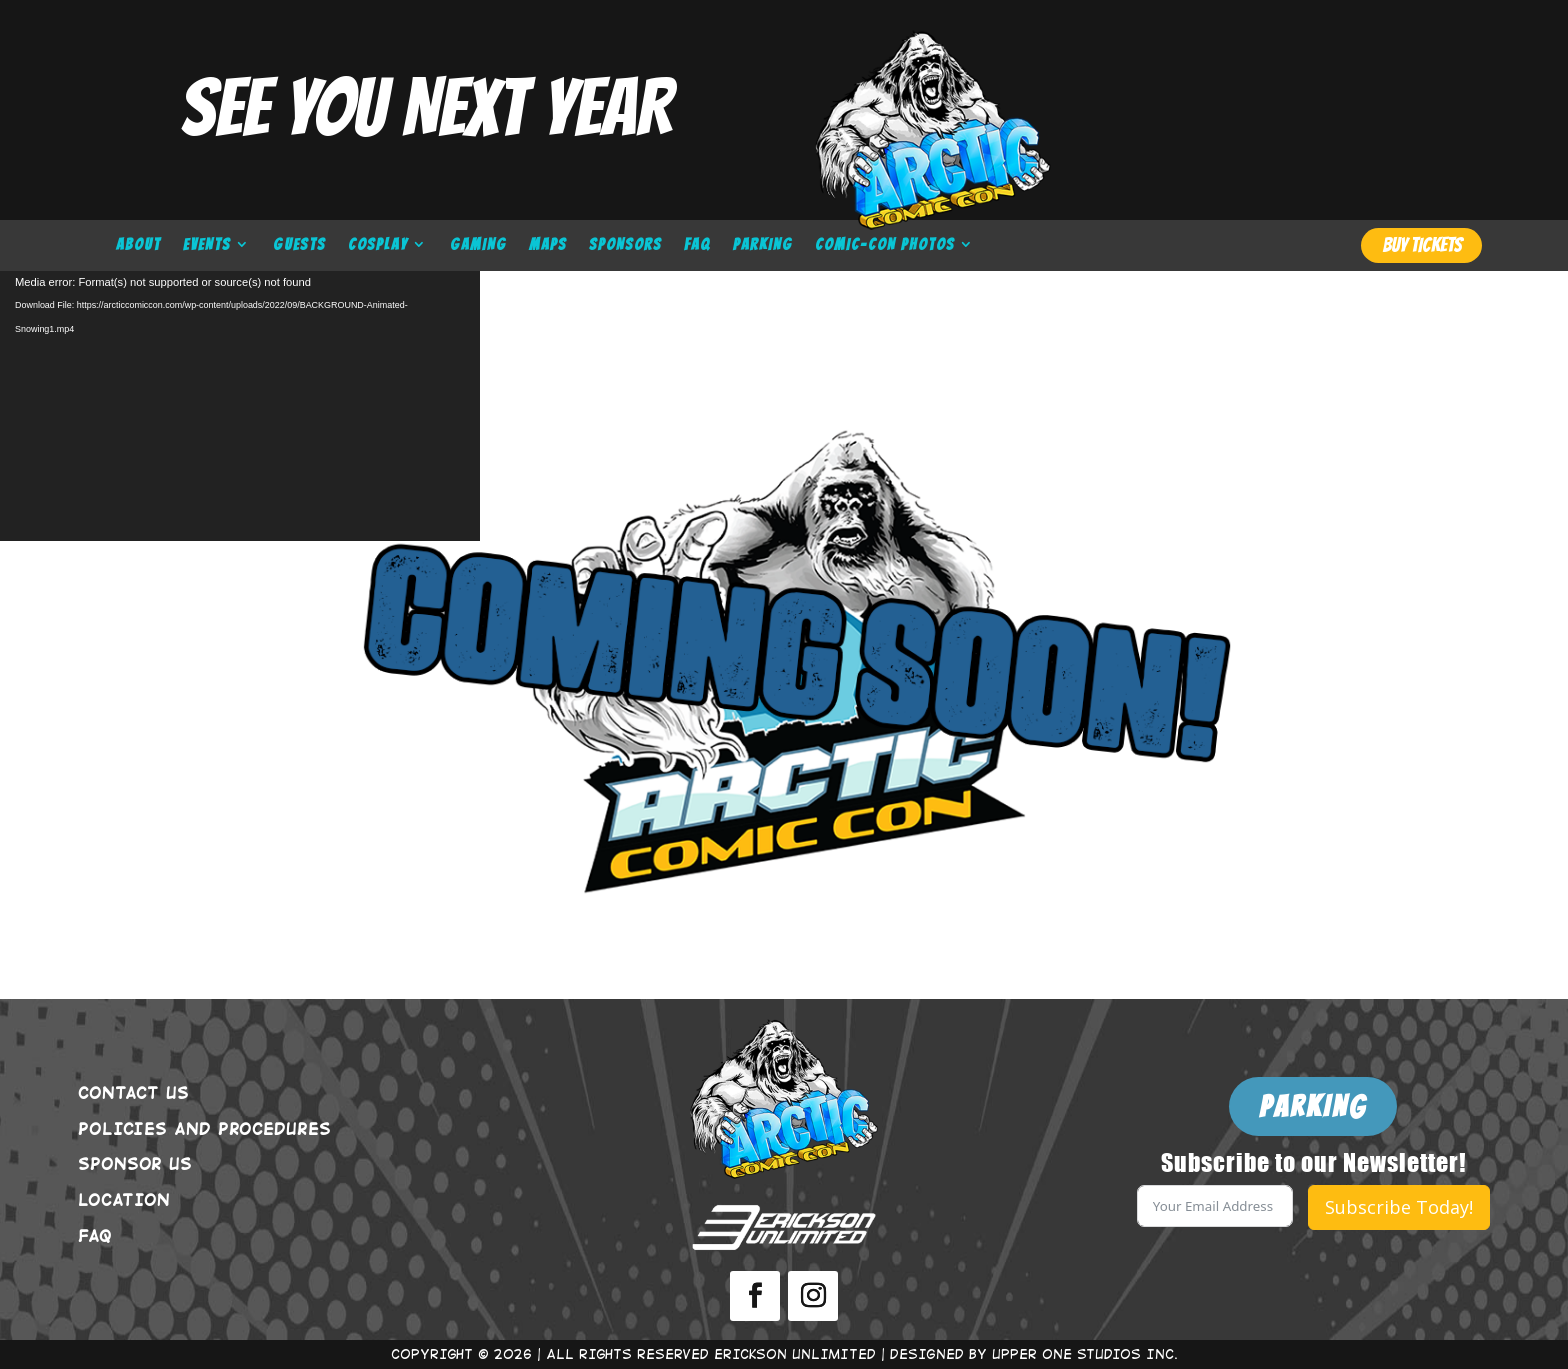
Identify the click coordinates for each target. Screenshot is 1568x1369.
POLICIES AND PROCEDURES (204, 1128)
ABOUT (138, 245)
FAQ (697, 245)
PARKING (763, 245)
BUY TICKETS (1422, 245)
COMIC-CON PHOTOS (885, 245)
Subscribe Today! (1399, 1207)
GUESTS (299, 245)
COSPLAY (378, 245)
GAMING (478, 245)
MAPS (548, 245)
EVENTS (207, 245)
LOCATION (124, 1199)
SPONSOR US (135, 1163)
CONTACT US (133, 1092)
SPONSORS (625, 245)
